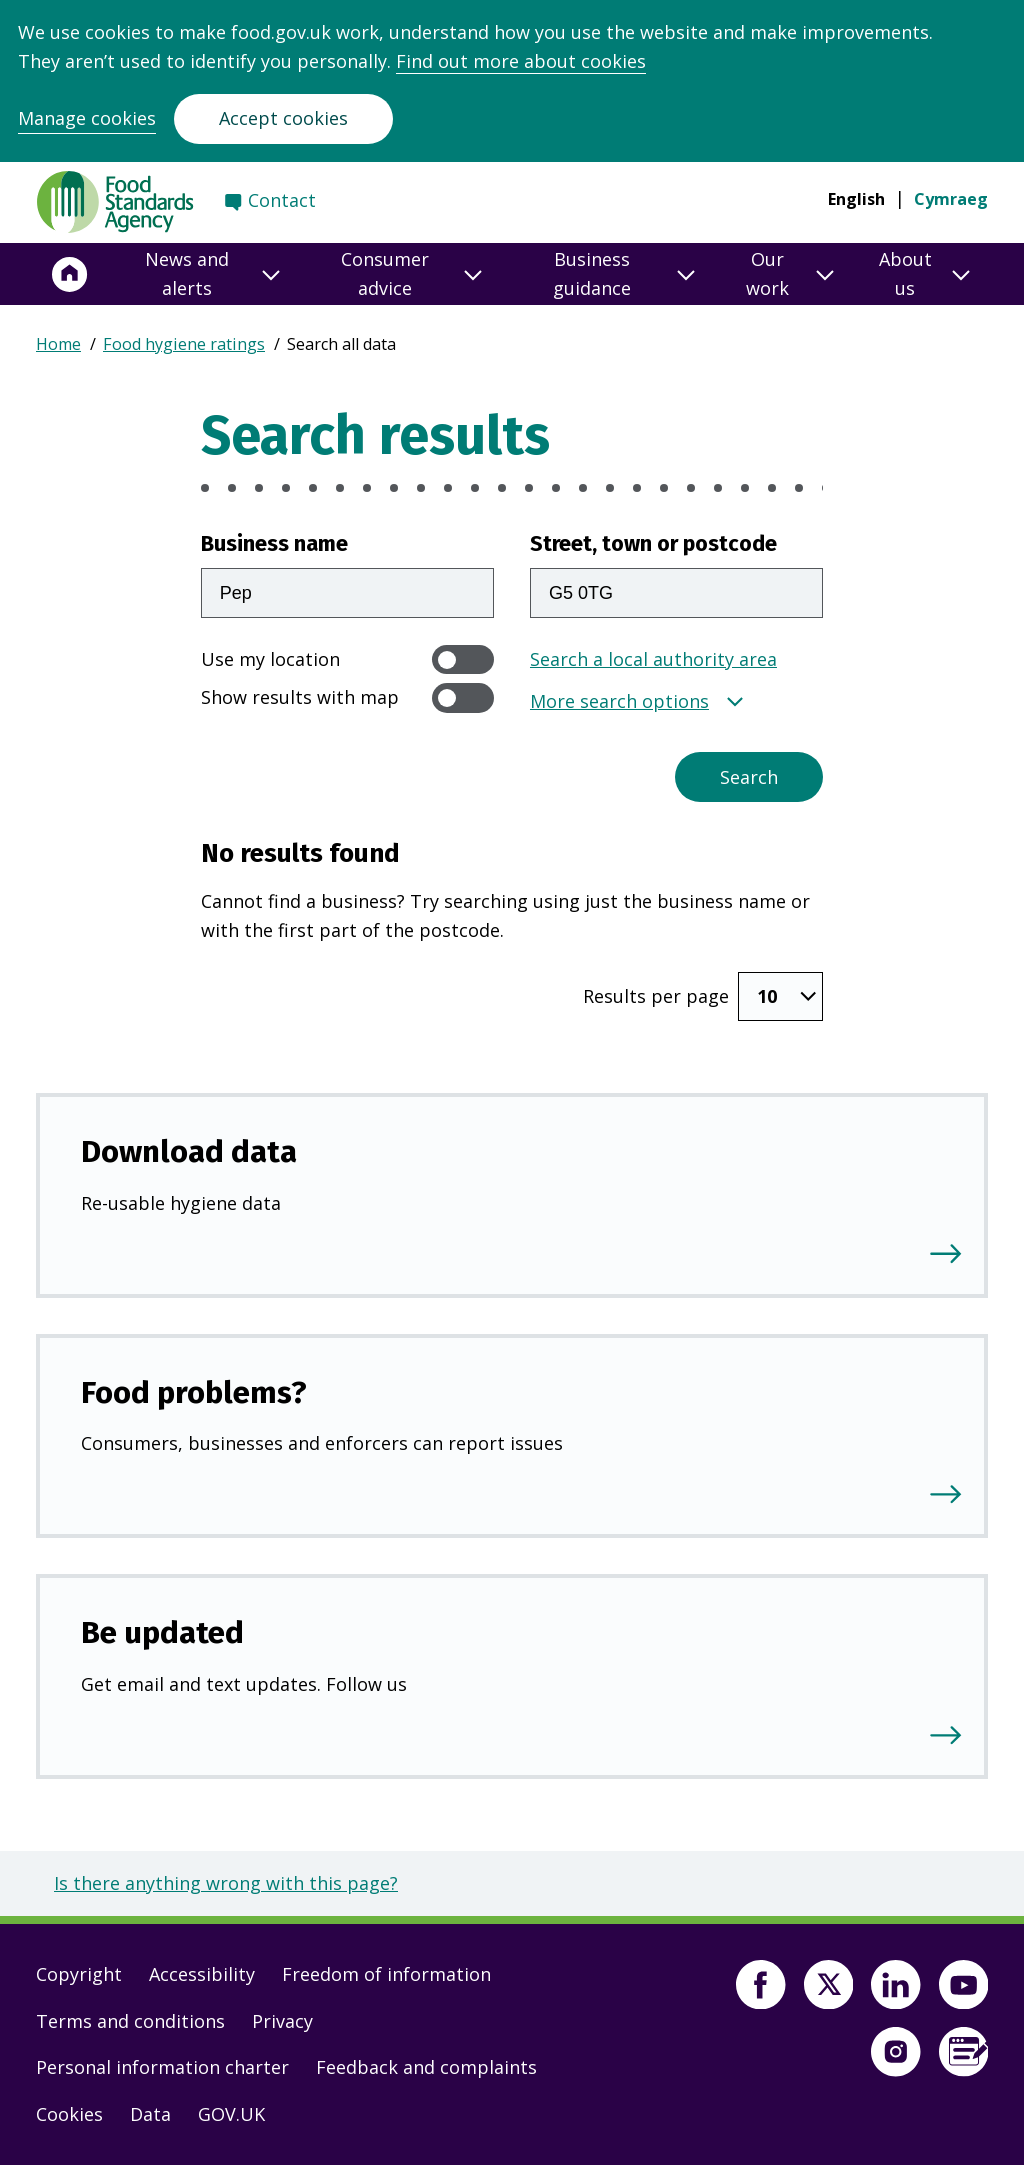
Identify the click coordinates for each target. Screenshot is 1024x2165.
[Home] (70, 274)
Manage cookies (87, 118)
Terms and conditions (130, 2021)
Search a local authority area (653, 659)
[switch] (463, 659)
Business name (274, 544)
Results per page (656, 996)
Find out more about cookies (521, 61)
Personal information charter (162, 2067)
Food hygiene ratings (184, 344)
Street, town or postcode (653, 544)
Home (58, 344)
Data (150, 2114)
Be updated (162, 1632)
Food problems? (194, 1392)
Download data (189, 1151)
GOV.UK (231, 2114)
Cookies (69, 2114)
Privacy (282, 2021)
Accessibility (202, 1974)
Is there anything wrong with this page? (226, 1883)
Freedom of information (386, 1974)
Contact (282, 200)
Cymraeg (951, 199)
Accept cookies (283, 118)
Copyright (79, 1974)
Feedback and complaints (426, 2067)
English (856, 199)
